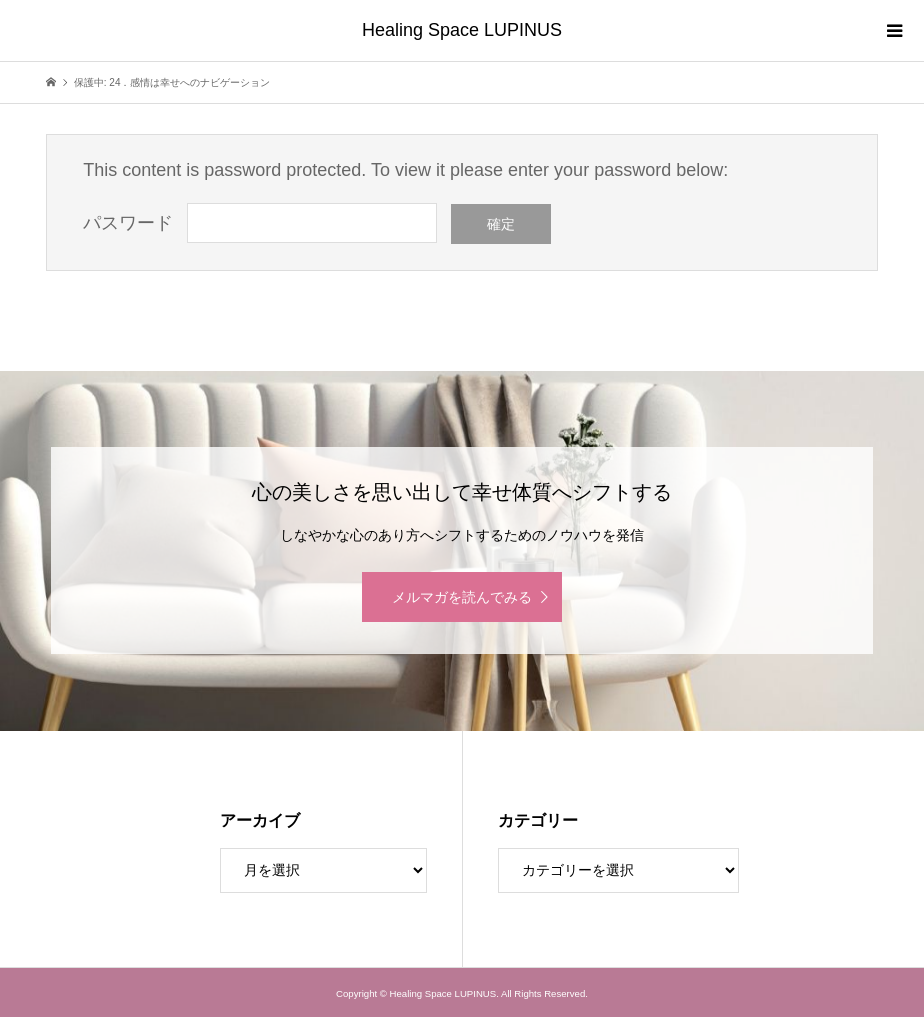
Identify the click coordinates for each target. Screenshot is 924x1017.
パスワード (128, 223)
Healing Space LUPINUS (462, 30)
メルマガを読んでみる (462, 597)
